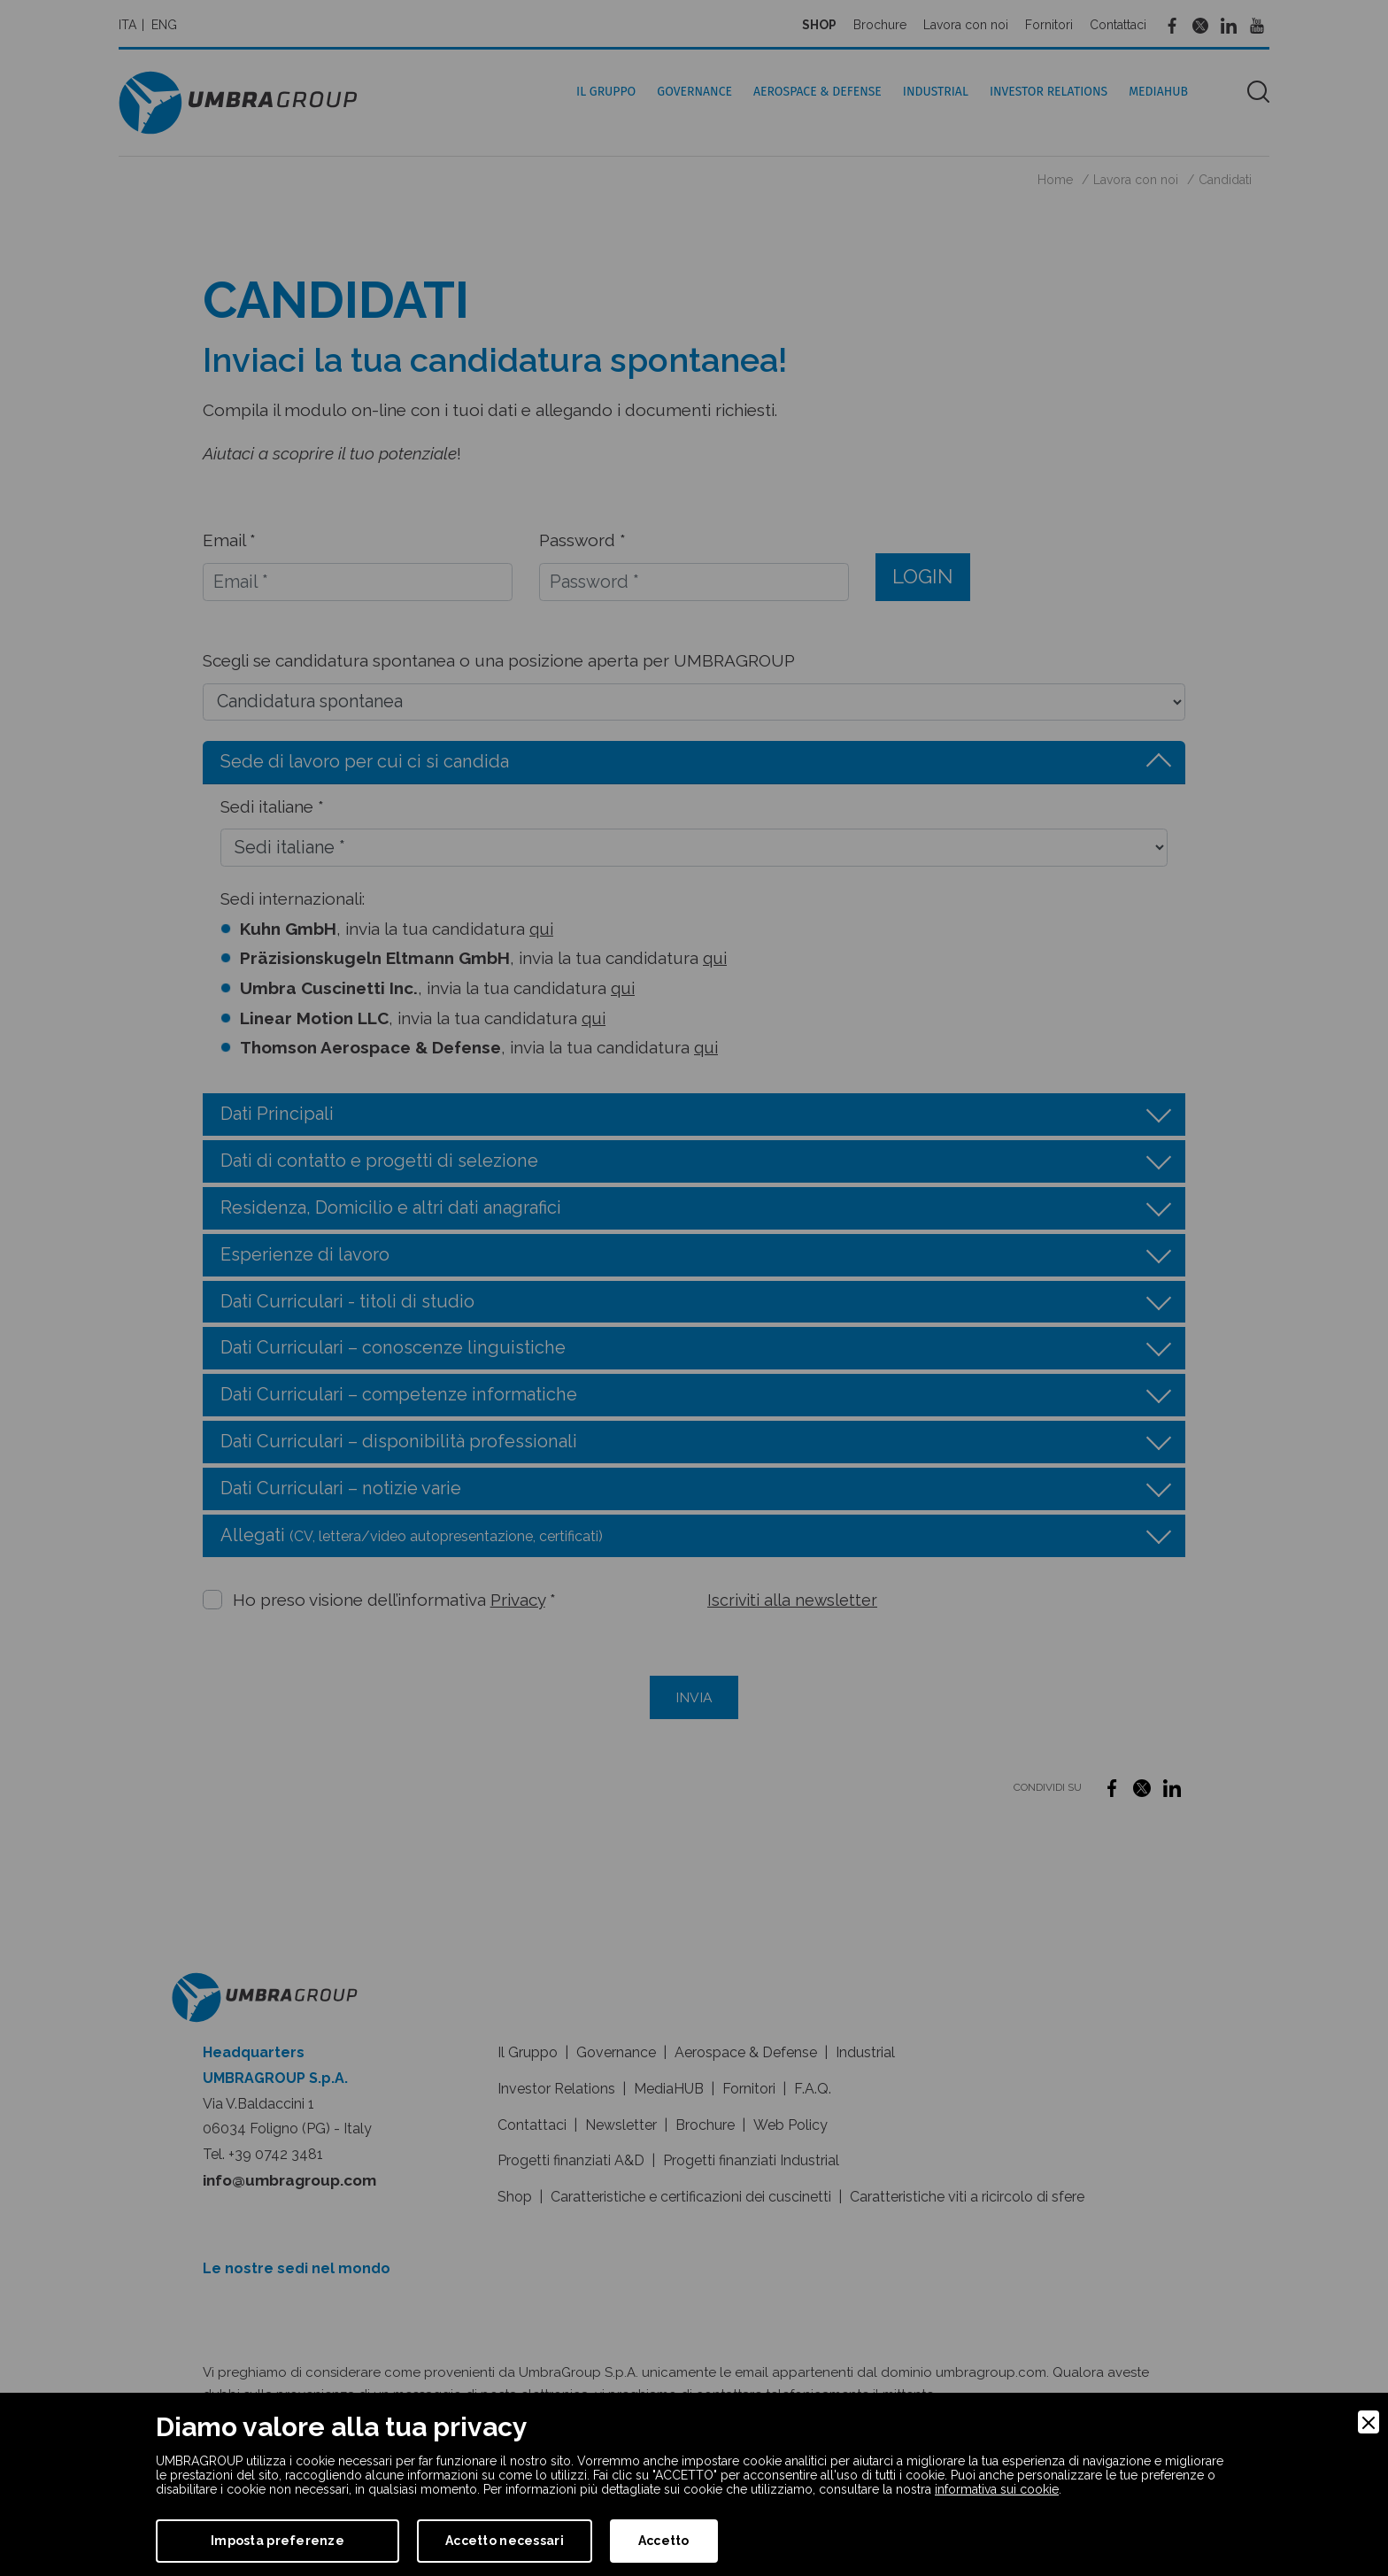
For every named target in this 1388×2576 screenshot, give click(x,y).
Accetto (664, 2541)
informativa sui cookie (997, 2489)
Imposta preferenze (277, 2541)
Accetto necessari (504, 2541)
